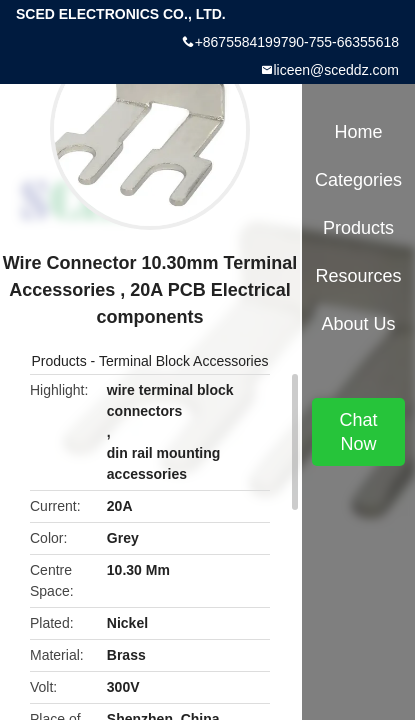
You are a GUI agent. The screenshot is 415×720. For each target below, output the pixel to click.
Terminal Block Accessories (184, 361)
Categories (358, 180)
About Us (358, 324)
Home (358, 132)
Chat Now (358, 432)
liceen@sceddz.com (337, 70)
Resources (358, 276)
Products (58, 361)
